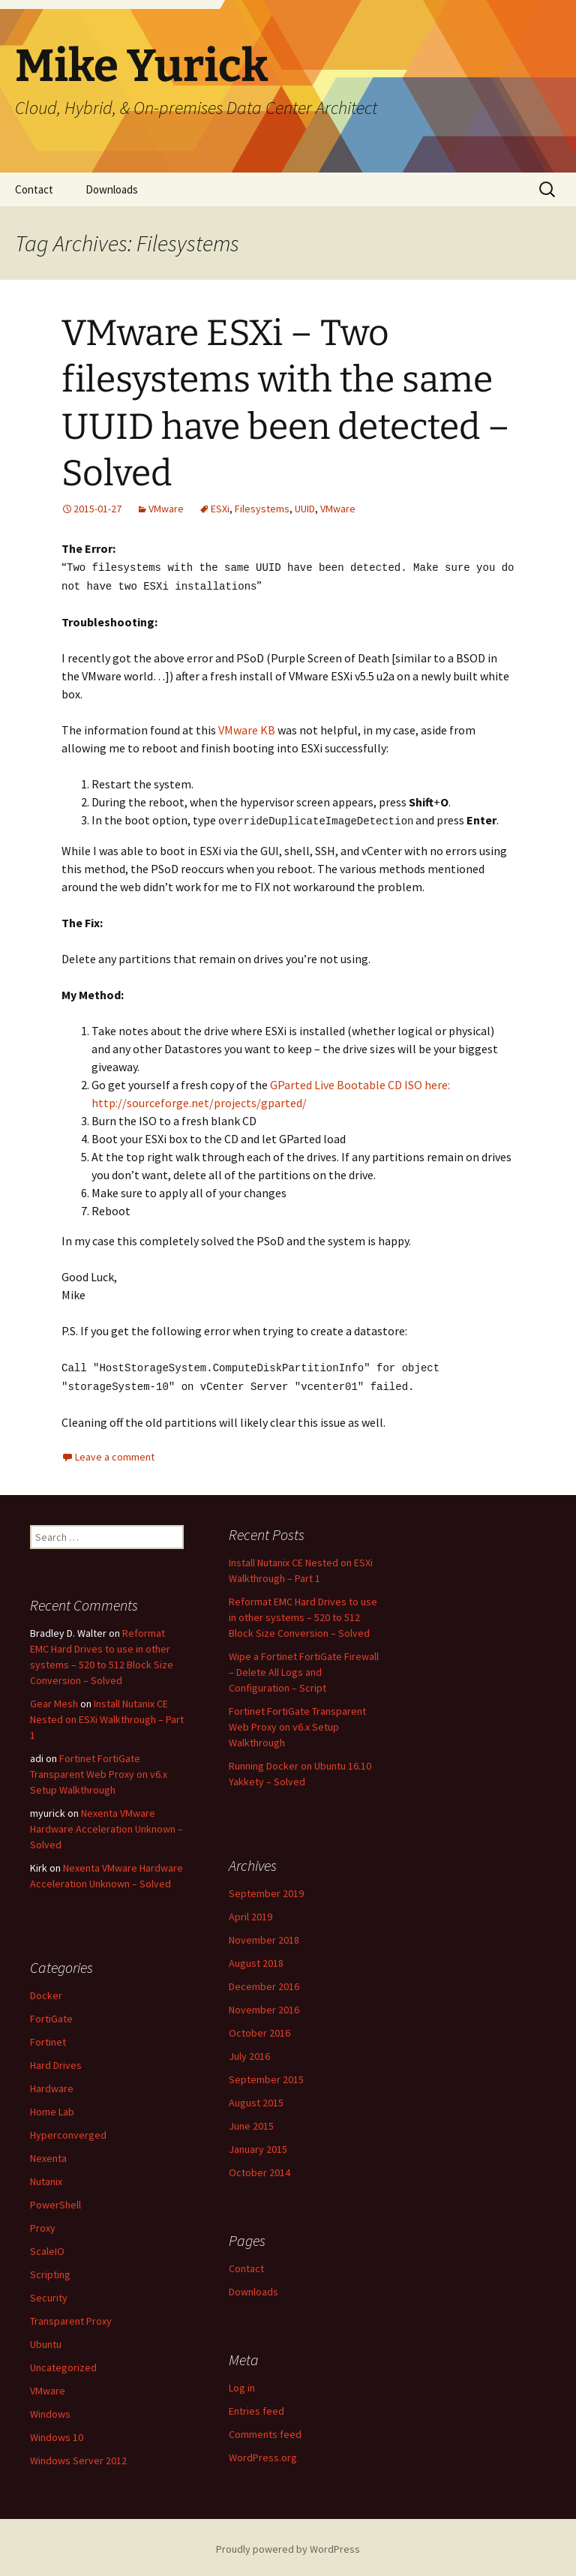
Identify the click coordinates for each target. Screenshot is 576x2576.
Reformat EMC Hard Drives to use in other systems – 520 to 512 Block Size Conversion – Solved (303, 1613)
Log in (242, 2384)
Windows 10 (56, 2433)
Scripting (50, 2270)
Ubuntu (46, 2340)
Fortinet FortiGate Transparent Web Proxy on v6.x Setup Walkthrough (297, 1723)
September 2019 (266, 1889)
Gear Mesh (54, 1700)
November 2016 (264, 2006)
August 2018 (256, 1959)
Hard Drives (56, 2061)
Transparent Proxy (71, 2317)
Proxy (43, 2224)
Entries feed (256, 2407)
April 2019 (250, 1913)
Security (49, 2294)
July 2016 (249, 2052)
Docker (46, 1991)
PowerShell (55, 2201)
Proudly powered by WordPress (288, 2545)
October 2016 (259, 2029)
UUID (305, 508)
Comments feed (265, 2430)
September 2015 (266, 2075)
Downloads (112, 189)
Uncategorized (63, 2363)
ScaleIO (47, 2247)
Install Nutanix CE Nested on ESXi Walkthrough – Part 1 (107, 1715)
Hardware (52, 2084)
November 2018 (264, 1936)
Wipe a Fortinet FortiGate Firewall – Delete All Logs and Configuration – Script (304, 1668)
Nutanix (46, 2177)
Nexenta (48, 2154)
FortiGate (51, 2015)
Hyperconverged (68, 2131)
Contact (34, 189)
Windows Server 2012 (78, 2456)
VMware (166, 508)
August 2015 (256, 2099)
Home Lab (52, 2108)
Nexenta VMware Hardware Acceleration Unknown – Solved (106, 1825)
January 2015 (258, 2145)
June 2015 (251, 2122)
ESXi (220, 508)
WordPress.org (263, 2453)
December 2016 (264, 1982)
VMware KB (246, 728)
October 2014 (259, 2168)
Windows (50, 2410)
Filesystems (262, 508)
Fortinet (48, 2038)
